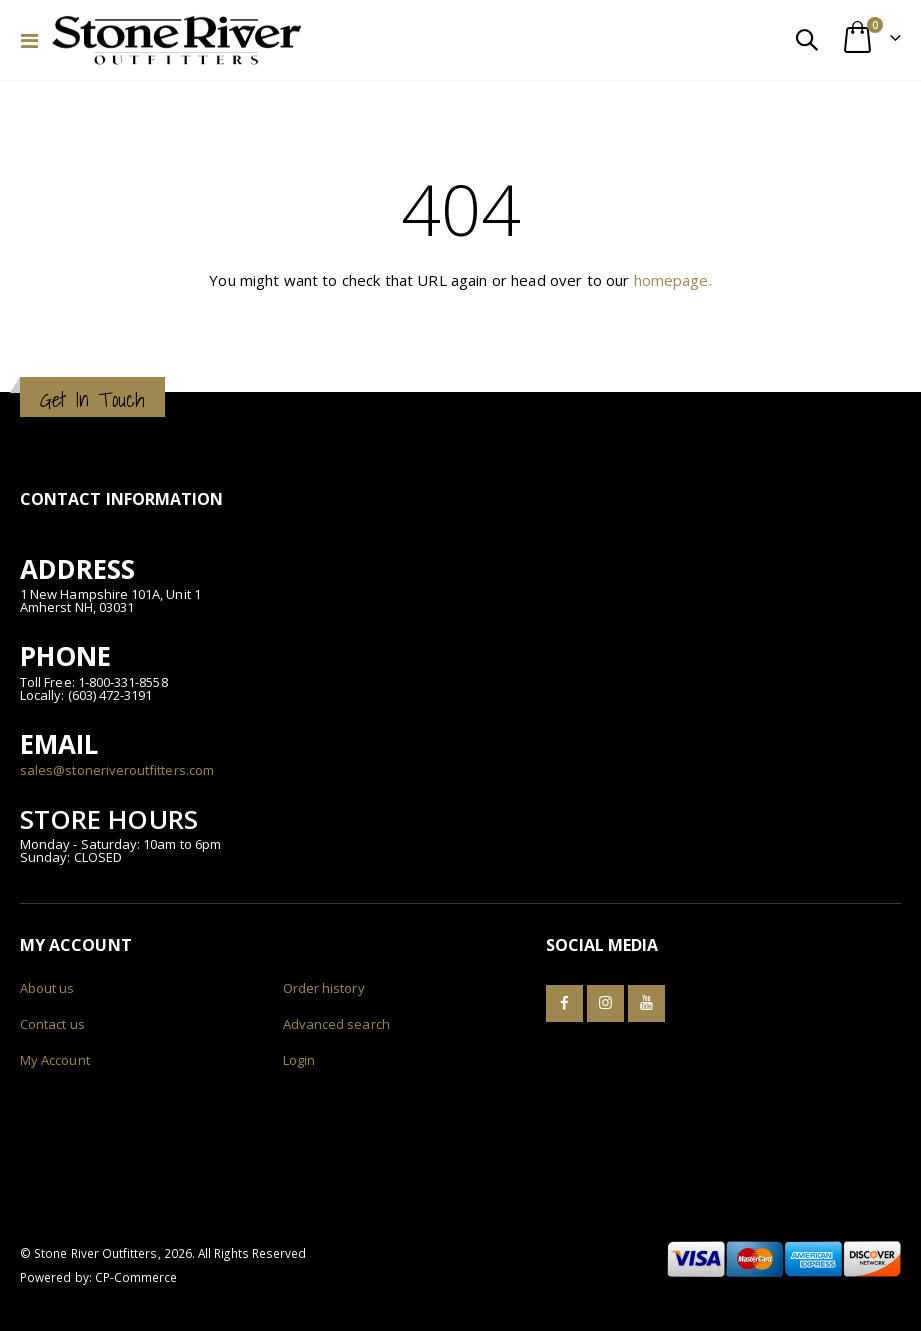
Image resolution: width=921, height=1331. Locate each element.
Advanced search (336, 1024)
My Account (55, 1060)
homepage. (673, 280)
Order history (324, 988)
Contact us (52, 1024)
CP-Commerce (136, 1277)
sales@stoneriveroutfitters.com (117, 770)
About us (47, 988)
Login (299, 1060)
